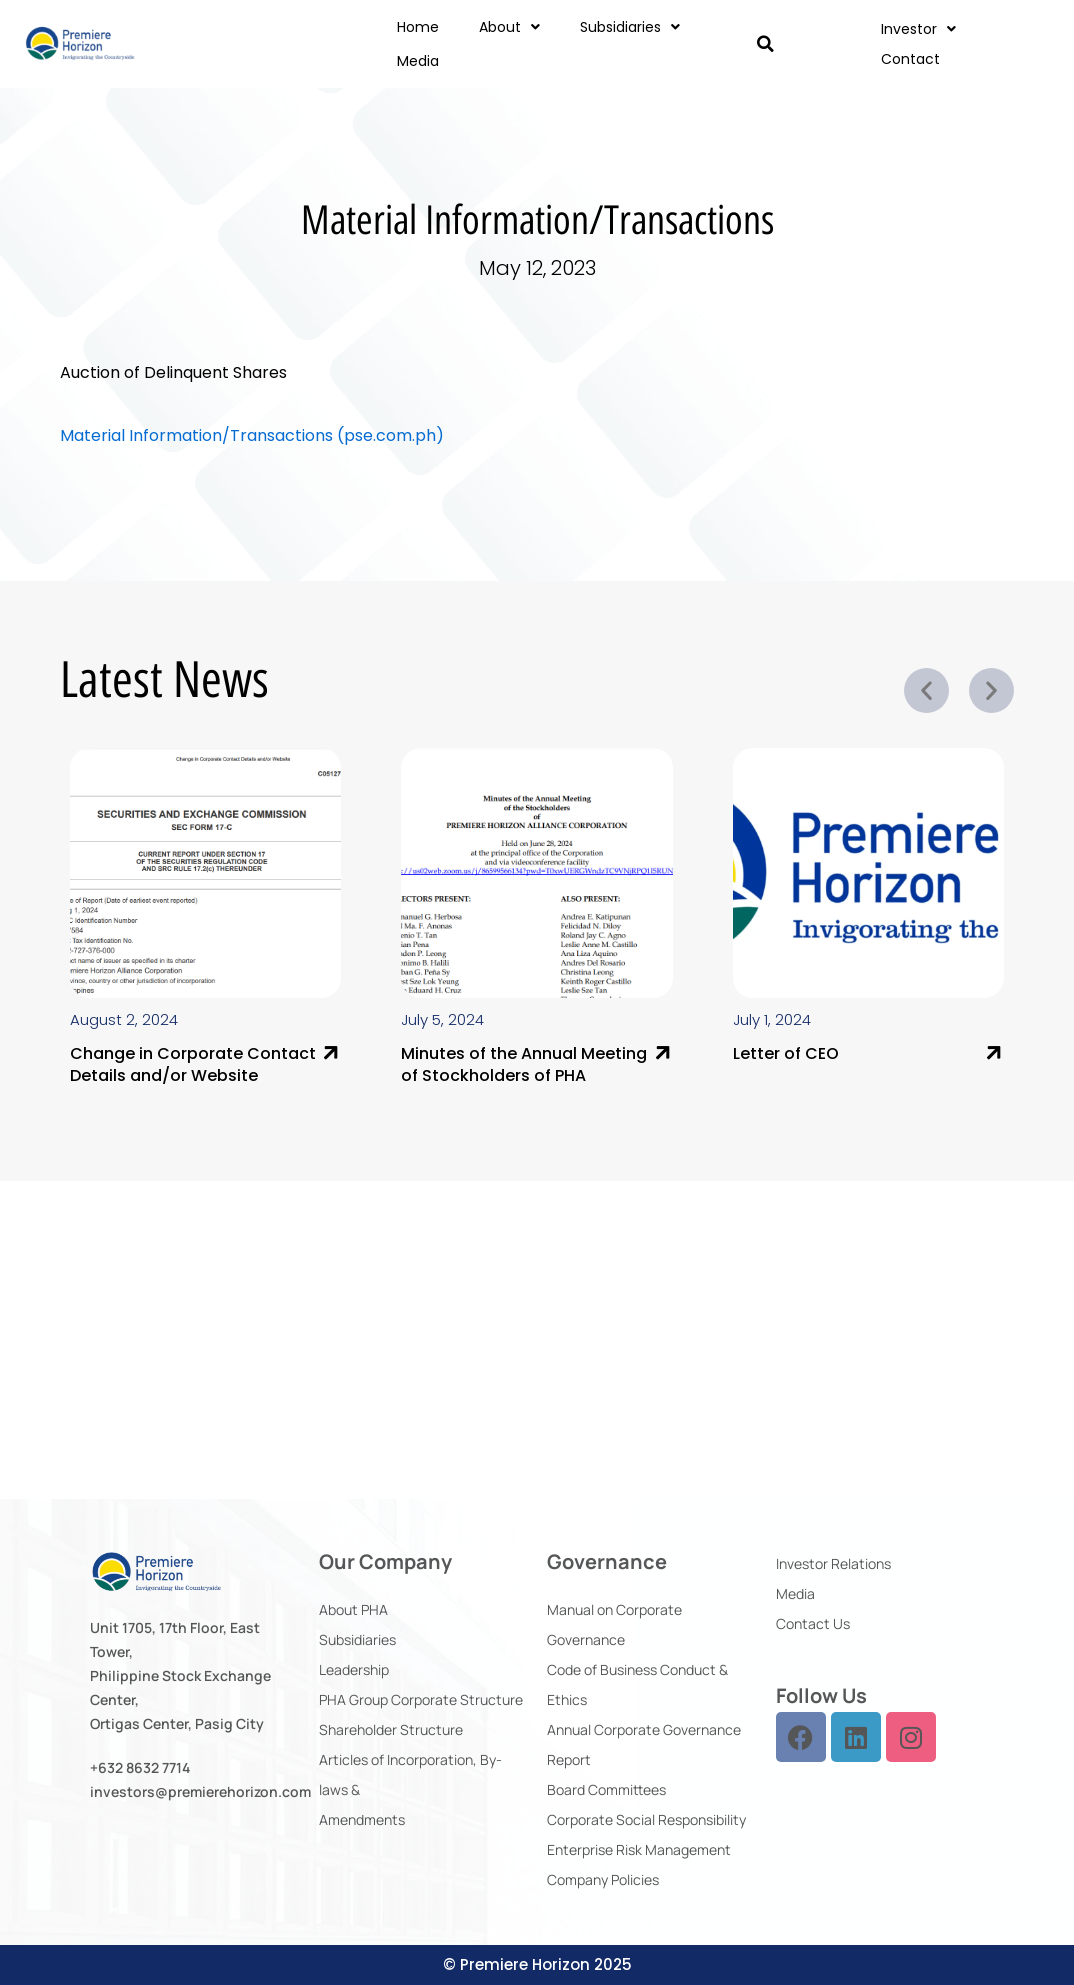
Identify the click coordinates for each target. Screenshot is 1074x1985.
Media (418, 61)
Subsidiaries (630, 27)
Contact (910, 59)
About (509, 27)
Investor (918, 29)
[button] (765, 44)
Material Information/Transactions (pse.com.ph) (252, 435)
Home (418, 27)
